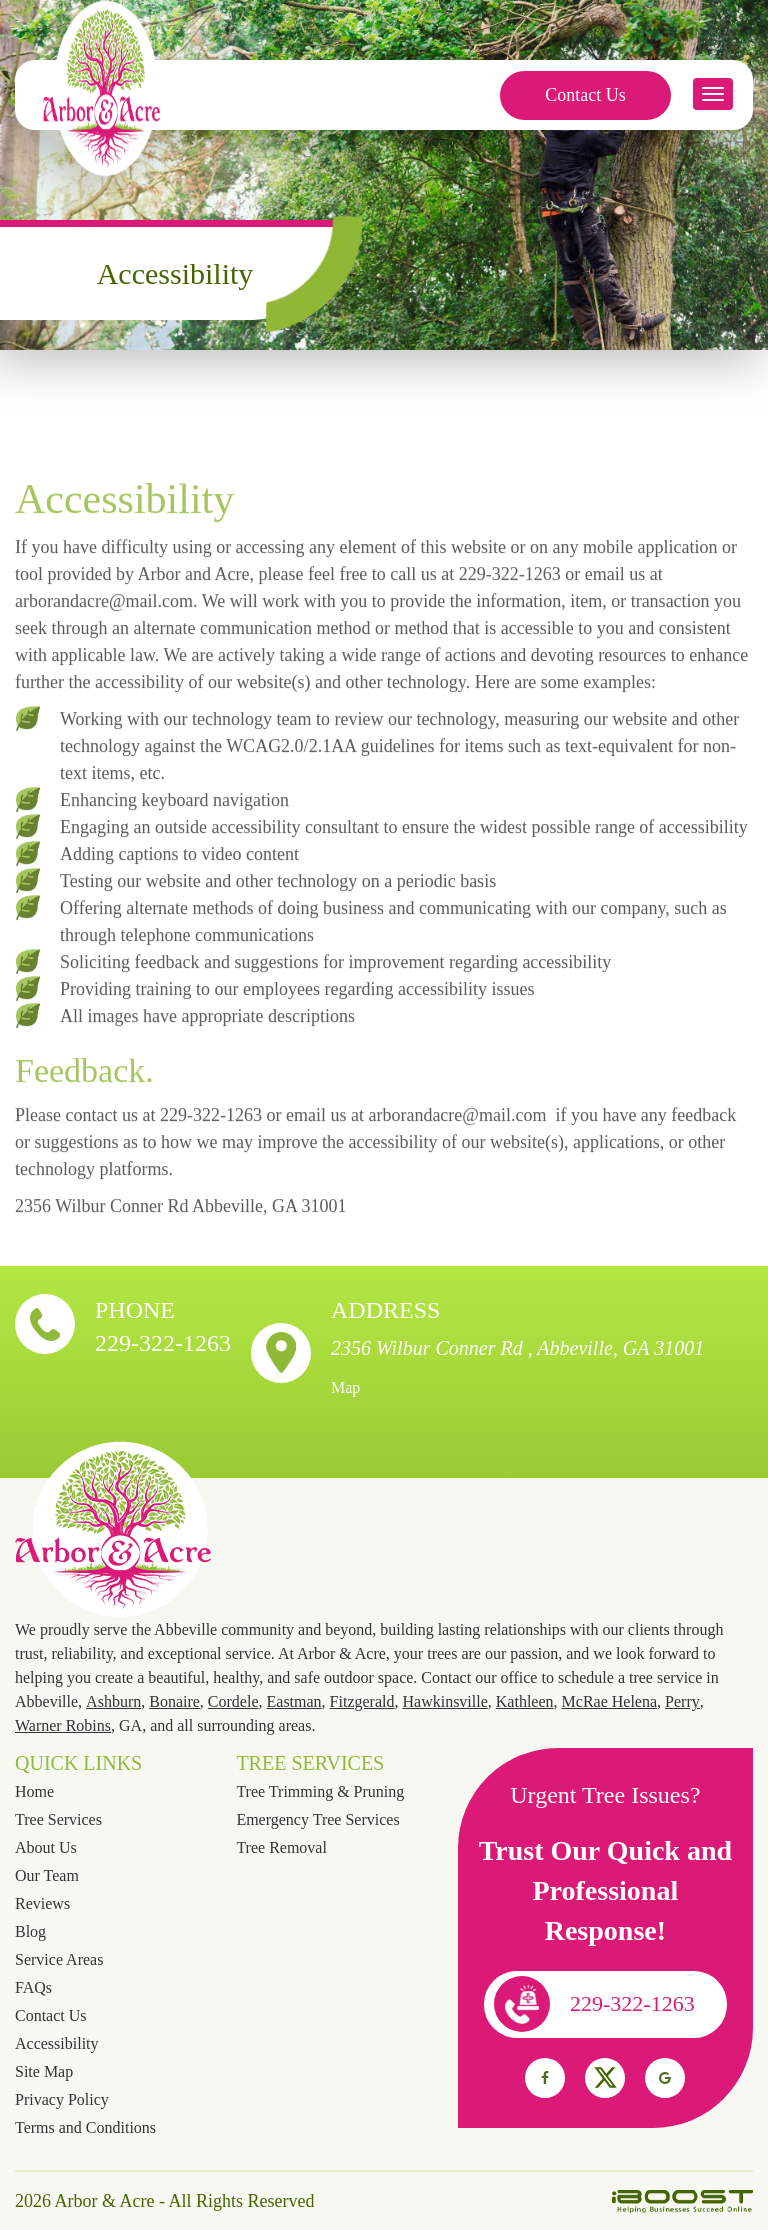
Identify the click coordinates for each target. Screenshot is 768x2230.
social (545, 2078)
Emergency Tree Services (317, 1819)
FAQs (33, 1987)
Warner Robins (63, 1725)
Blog (30, 1931)
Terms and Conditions (85, 2127)
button (713, 94)
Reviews (42, 1903)
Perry (682, 1701)
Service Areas (59, 1959)
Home (34, 1791)
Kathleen (525, 1701)
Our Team (47, 1875)
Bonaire (174, 1701)
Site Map (44, 2071)
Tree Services (58, 1819)
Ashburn (113, 1701)
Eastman (294, 1701)
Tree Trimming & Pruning (320, 1791)
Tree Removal (281, 1847)
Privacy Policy (62, 2099)
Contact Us (585, 95)
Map (345, 1387)
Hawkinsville (444, 1701)
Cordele (233, 1701)
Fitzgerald (362, 1701)
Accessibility (57, 2043)
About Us (46, 1847)
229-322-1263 (163, 1343)
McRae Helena (610, 1701)
